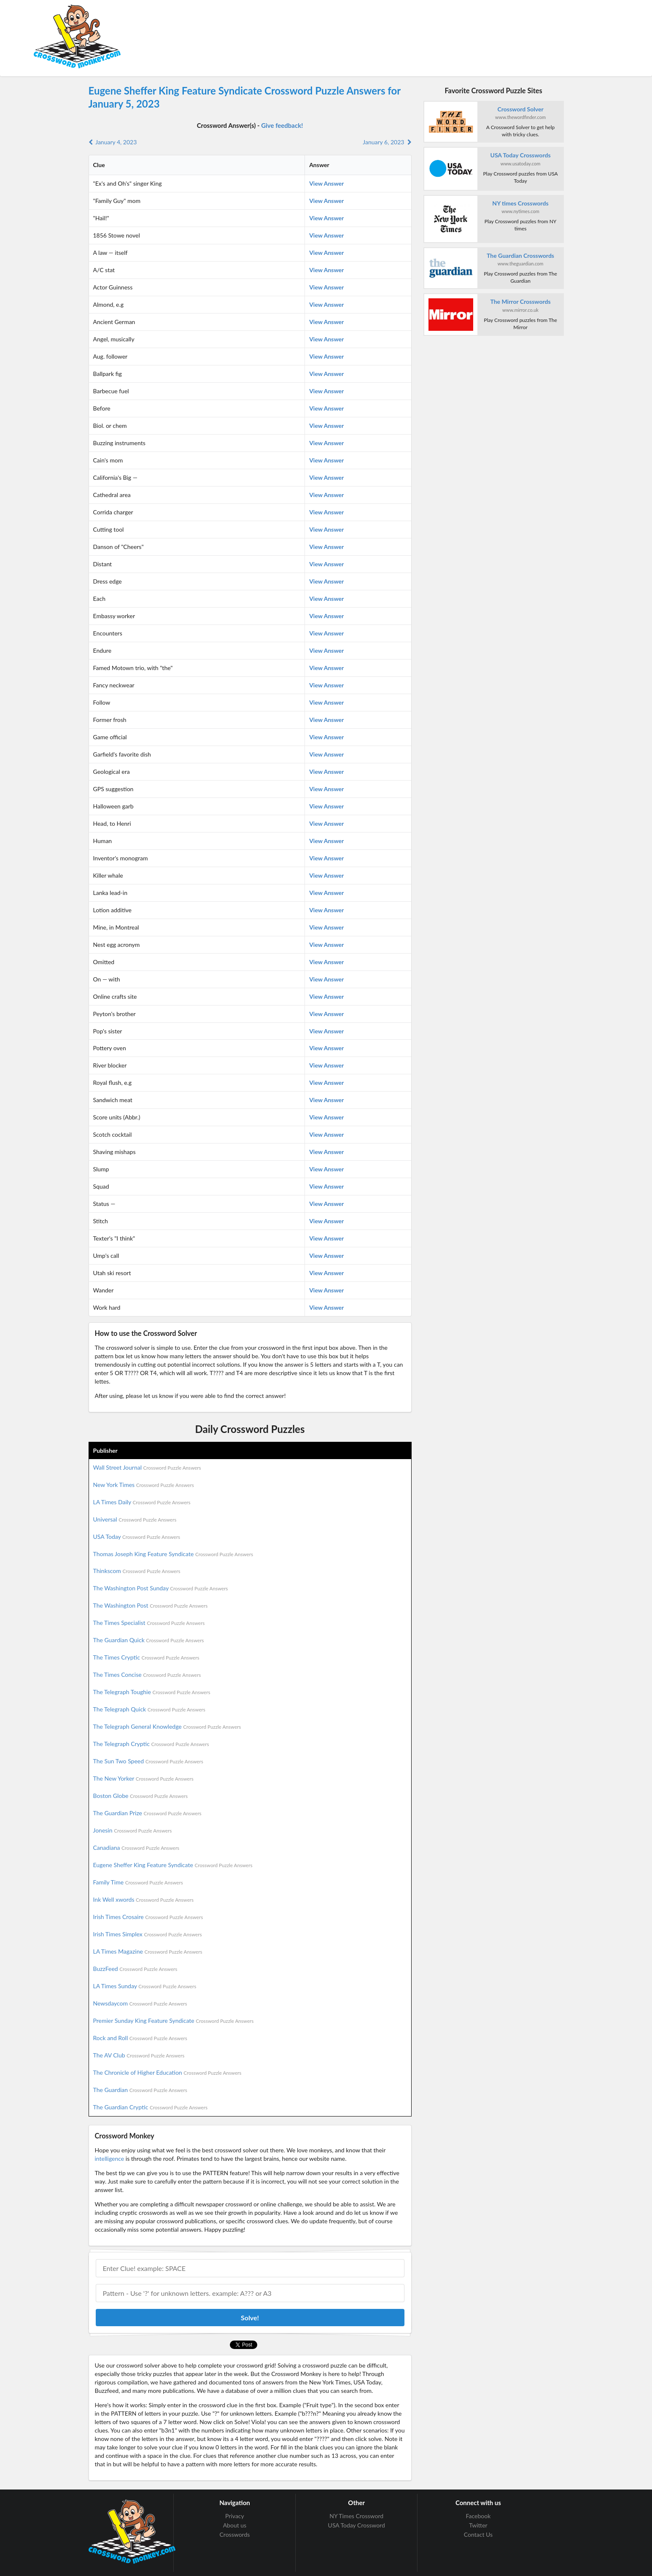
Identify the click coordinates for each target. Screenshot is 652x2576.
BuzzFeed (135, 1968)
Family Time (138, 1882)
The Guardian (140, 2089)
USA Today (137, 1536)
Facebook (478, 2516)
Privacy (234, 2516)
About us (235, 2525)
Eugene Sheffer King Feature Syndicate (173, 1864)
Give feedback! (282, 125)
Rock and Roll (140, 2037)
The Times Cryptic (146, 1657)
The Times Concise (147, 1674)
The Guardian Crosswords (520, 255)
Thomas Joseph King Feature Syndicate (173, 1553)
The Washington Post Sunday (160, 1588)
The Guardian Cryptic (150, 2107)
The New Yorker (143, 1778)
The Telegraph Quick (149, 1709)
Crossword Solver (520, 109)
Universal (135, 1519)
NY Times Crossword (356, 2516)
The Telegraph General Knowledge (167, 1726)
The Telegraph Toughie (151, 1691)
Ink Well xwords (143, 1899)
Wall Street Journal (147, 1467)
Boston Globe (140, 1795)
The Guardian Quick (148, 1639)
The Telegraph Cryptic (151, 1743)
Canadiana (136, 1847)
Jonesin (132, 1830)
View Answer (326, 183)
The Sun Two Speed (148, 1761)
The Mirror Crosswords (520, 301)
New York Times (143, 1484)
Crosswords (235, 2534)
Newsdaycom (140, 2003)
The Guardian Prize (147, 1812)
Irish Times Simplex (147, 1934)
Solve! (250, 2318)
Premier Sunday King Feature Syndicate (173, 2020)
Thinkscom (137, 1570)
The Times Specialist (149, 1622)
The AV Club (139, 2055)
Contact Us (478, 2534)
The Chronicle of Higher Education (167, 2072)
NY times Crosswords (520, 203)
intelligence (109, 2158)
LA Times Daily (142, 1502)
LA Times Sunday (145, 1985)
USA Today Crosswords (520, 155)
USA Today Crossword (356, 2525)
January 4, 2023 (113, 142)
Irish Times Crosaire (148, 1916)
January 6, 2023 (387, 142)
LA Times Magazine (147, 1951)
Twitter (478, 2525)
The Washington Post (150, 1605)
